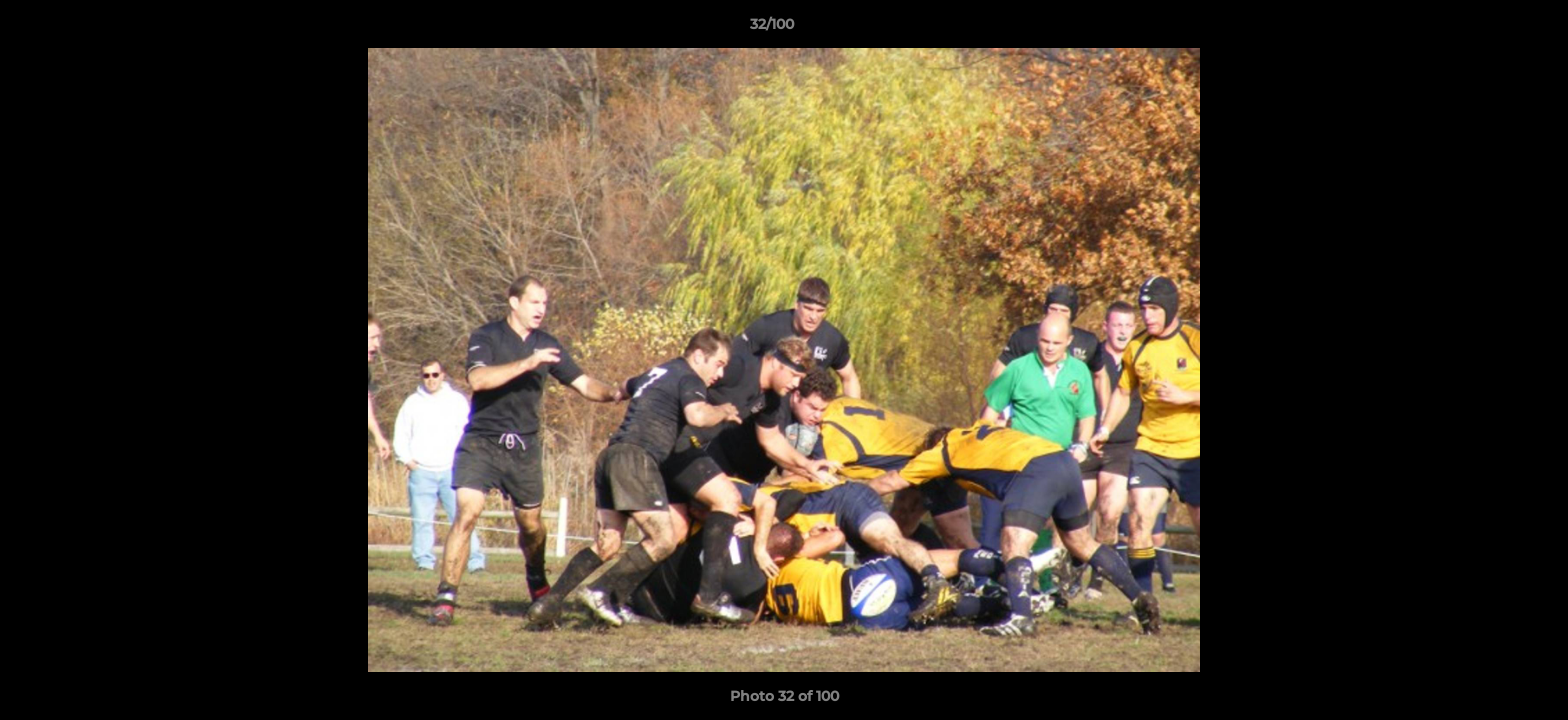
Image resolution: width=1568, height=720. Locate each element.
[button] (1484, 29)
